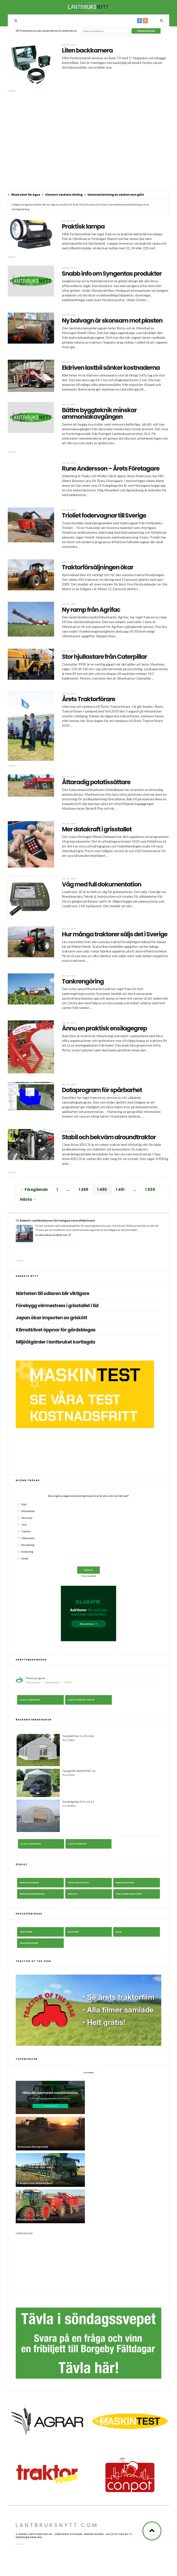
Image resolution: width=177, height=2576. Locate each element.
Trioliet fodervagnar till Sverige (104, 515)
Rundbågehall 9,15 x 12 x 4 (88, 1816)
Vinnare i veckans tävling (62, 195)
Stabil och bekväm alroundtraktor (109, 1137)
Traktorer (26, 1932)
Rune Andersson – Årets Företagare (110, 468)
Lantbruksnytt (24, 2233)
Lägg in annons (77, 1844)
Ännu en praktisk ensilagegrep (104, 1028)
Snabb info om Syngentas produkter (112, 273)
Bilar (119, 1932)
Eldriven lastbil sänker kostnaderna (111, 367)
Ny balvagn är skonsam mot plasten (112, 320)
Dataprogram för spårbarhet (102, 1090)
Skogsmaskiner (29, 1943)
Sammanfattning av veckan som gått (114, 195)
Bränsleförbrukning (32, 1894)
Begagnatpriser (29, 1882)
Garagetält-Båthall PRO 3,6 (88, 1783)
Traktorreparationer (129, 1894)
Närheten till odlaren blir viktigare (52, 1293)
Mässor (72, 1894)
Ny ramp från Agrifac (91, 609)
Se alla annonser (30, 1700)
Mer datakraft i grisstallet (97, 829)
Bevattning (27, 1544)
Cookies (19, 2543)
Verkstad (26, 1517)
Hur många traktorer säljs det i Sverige (114, 934)
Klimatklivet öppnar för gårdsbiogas (55, 1330)
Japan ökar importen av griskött (51, 1317)
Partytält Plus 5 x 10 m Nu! (88, 1750)
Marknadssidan (125, 1882)
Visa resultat (88, 1575)
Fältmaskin (27, 1538)
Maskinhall (27, 1511)
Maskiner (73, 1932)
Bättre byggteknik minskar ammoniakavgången (99, 413)
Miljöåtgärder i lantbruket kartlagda (55, 1342)
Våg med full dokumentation (101, 884)
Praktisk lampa (83, 226)
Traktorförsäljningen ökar (97, 567)
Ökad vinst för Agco (24, 195)
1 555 (150, 1189)
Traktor (26, 1531)
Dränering (27, 1551)
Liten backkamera (87, 50)
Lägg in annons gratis (81, 1700)
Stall (23, 1504)
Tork (24, 1524)
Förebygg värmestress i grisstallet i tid (57, 1305)
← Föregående (34, 1189)
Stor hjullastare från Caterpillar (104, 656)
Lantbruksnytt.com (57, 2525)
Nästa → (28, 1199)
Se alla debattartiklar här (53, 1234)
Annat (24, 1558)
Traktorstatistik (78, 1882)
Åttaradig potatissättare (96, 782)
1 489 (83, 1189)
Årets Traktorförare (88, 699)
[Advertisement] (88, 2271)
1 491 (120, 1189)
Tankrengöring (83, 981)
